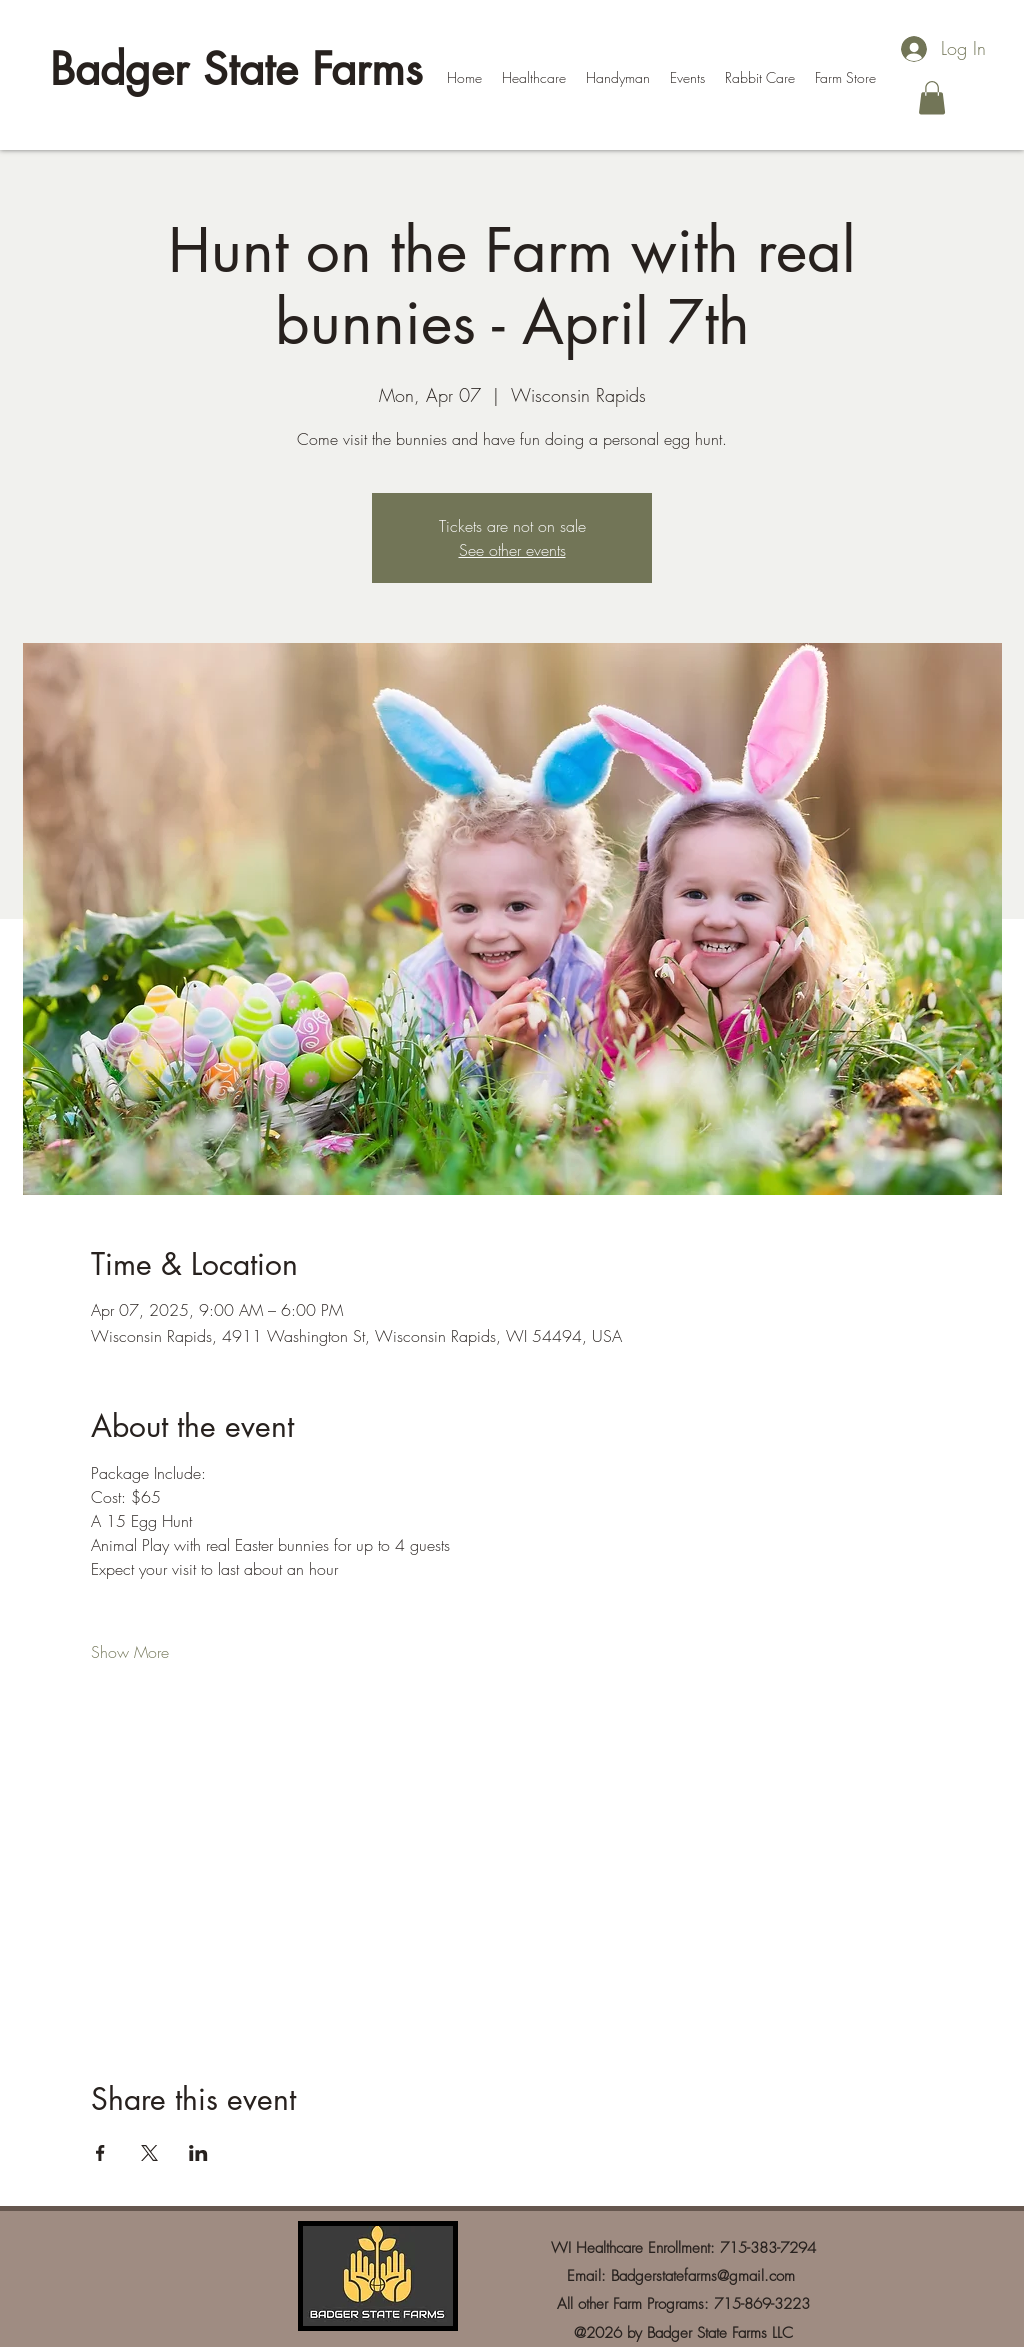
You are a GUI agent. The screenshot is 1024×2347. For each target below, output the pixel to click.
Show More (130, 1652)
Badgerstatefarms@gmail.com (703, 2276)
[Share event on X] (149, 2153)
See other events (512, 550)
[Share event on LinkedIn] (198, 2153)
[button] (932, 97)
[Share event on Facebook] (100, 2153)
